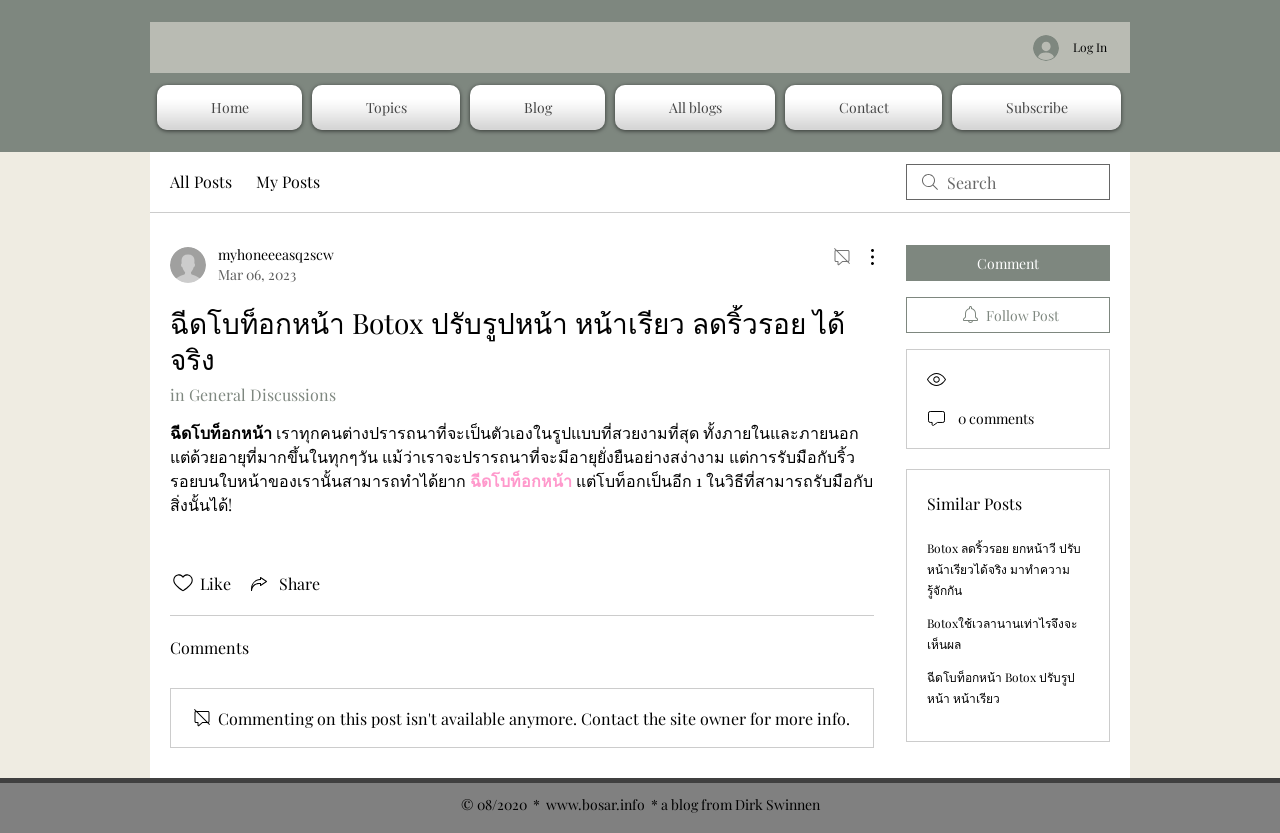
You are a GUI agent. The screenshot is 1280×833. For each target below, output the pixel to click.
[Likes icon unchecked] (183, 583)
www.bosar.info (595, 804)
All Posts (201, 181)
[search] (1008, 182)
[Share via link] (283, 583)
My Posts (288, 181)
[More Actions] (862, 257)
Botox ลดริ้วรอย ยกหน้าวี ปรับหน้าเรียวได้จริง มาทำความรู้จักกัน (1004, 569)
